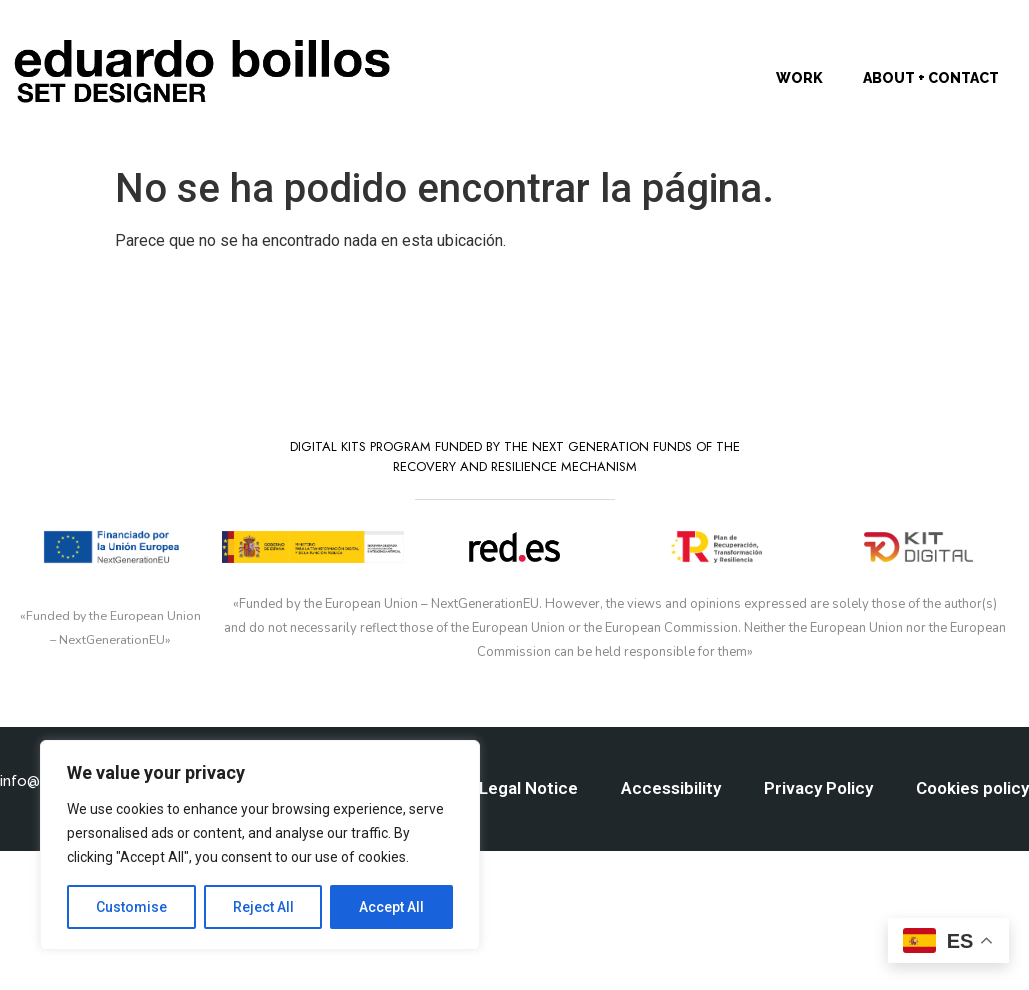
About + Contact (931, 78)
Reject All (263, 907)
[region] (260, 845)
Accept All (391, 907)
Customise (131, 907)
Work (799, 78)
